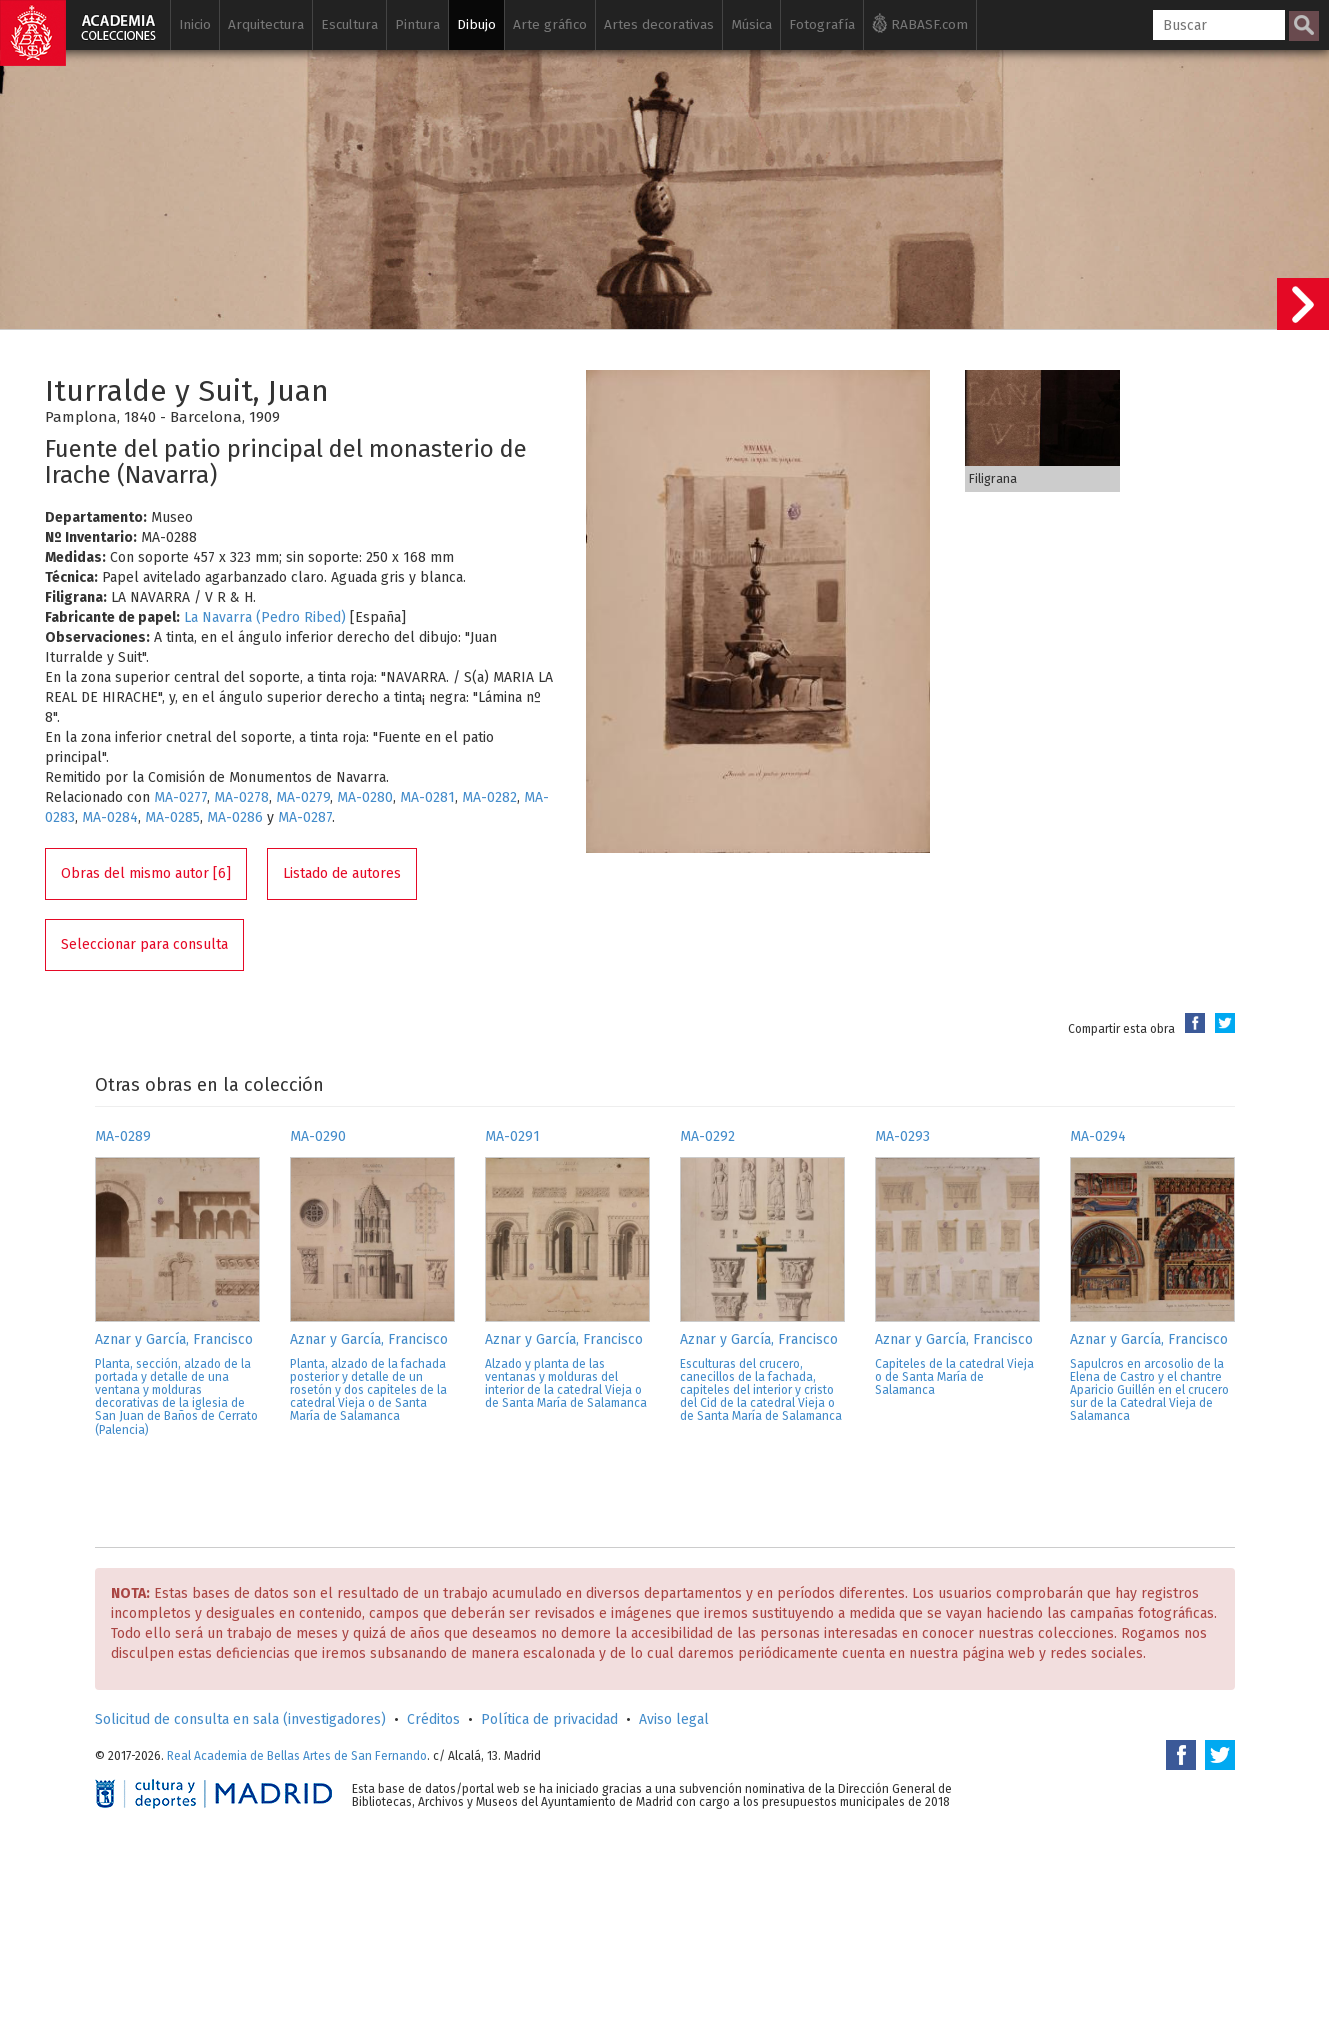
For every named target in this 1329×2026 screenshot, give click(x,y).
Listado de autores (342, 873)
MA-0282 (489, 797)
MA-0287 (305, 817)
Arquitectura (266, 24)
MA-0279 (303, 797)
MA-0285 (172, 817)
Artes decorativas (659, 24)
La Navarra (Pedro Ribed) (265, 617)
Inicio (195, 24)
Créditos (433, 1719)
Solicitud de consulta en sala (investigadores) (240, 1719)
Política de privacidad (549, 1719)
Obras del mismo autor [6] (146, 873)
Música (751, 24)
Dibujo (476, 24)
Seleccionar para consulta (144, 944)
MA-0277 (180, 797)
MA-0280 (365, 797)
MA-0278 (241, 797)
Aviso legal (674, 1719)
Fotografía (822, 24)
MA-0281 (427, 797)
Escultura (349, 24)
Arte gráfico (550, 24)
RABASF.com (920, 23)
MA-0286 (235, 817)
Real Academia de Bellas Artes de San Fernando (297, 1756)
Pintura (417, 24)
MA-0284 (110, 817)
